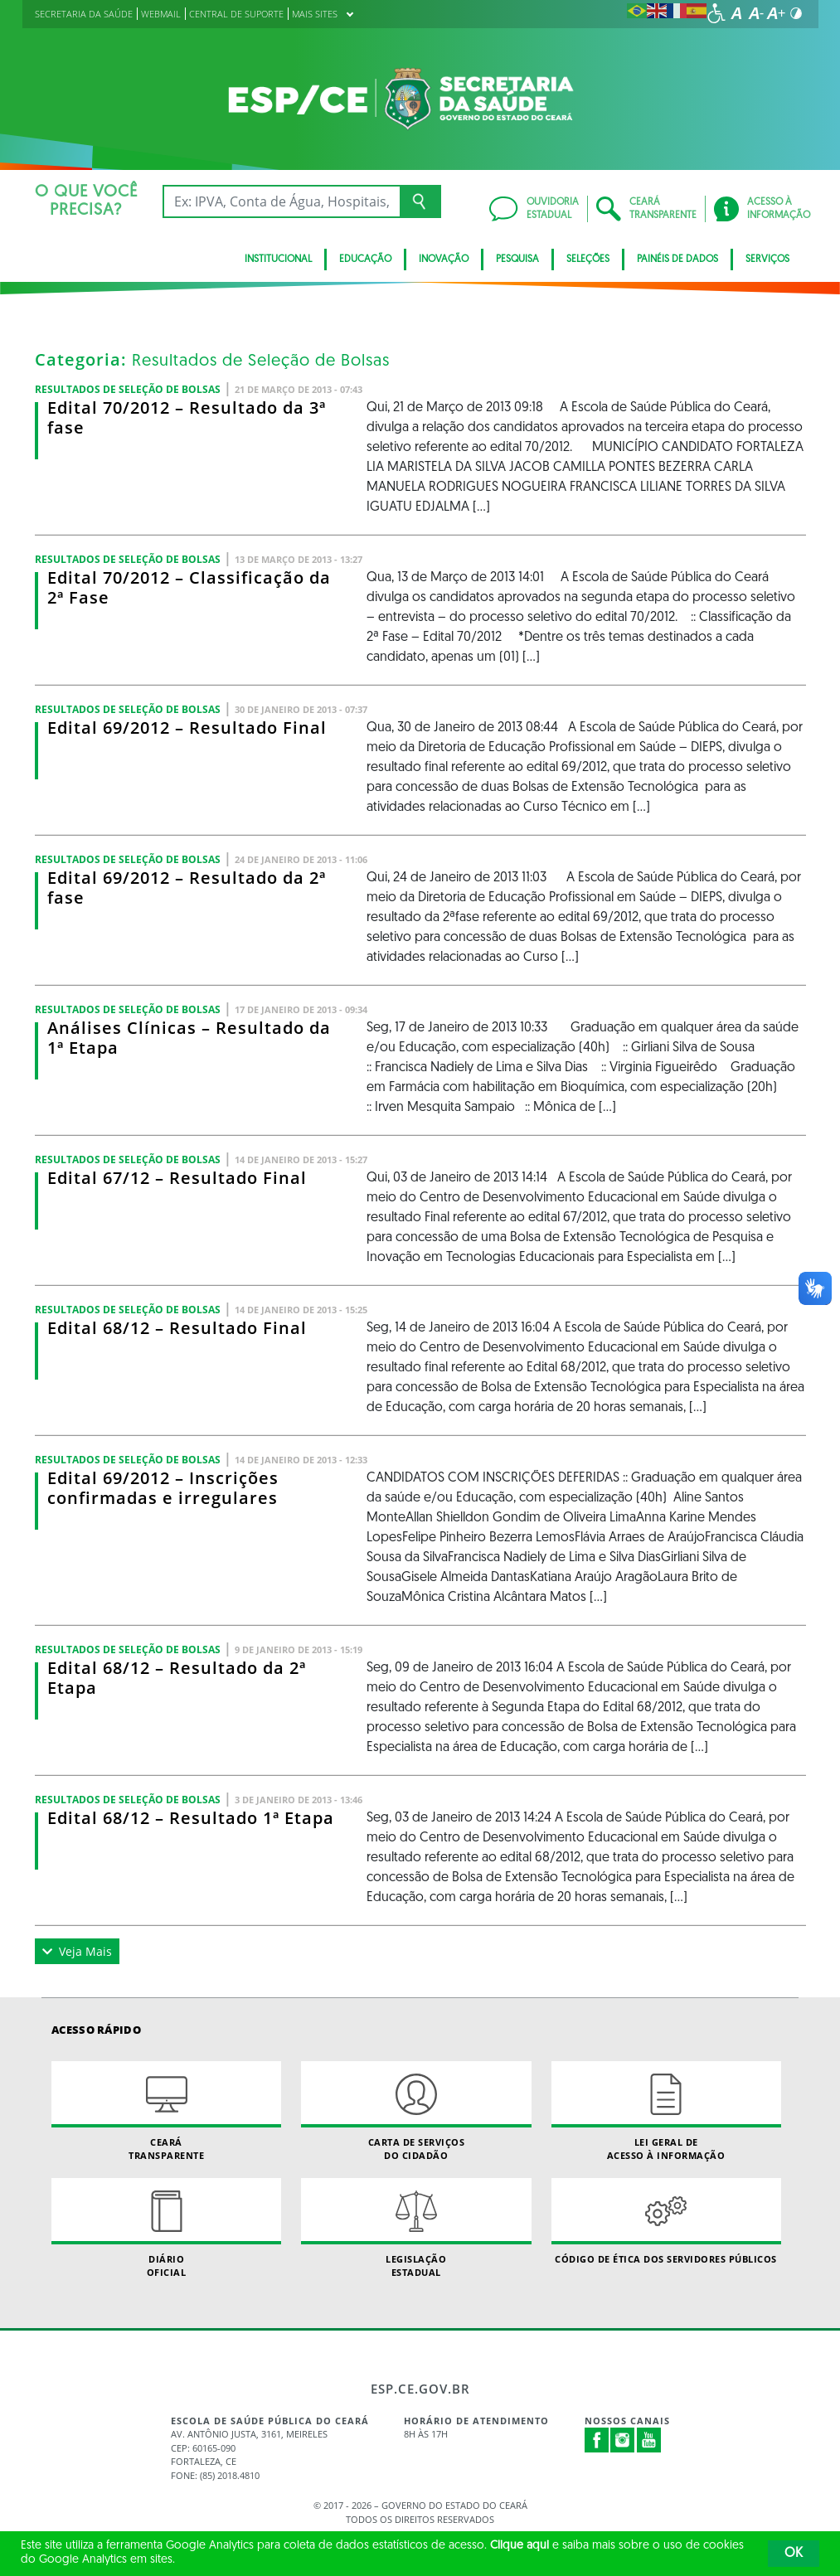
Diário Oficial (166, 2228)
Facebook (597, 2440)
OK (793, 2553)
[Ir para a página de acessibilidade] (716, 13)
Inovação (444, 259)
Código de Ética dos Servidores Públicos (666, 2221)
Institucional (278, 259)
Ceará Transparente (166, 2111)
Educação (365, 259)
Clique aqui (519, 2546)
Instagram (622, 2440)
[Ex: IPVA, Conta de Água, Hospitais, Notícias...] (282, 201)
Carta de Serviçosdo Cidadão (416, 2111)
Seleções (587, 259)
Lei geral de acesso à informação (666, 2111)
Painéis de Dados (677, 259)
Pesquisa (517, 259)
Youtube (649, 2440)
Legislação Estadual (416, 2228)
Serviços (767, 259)
